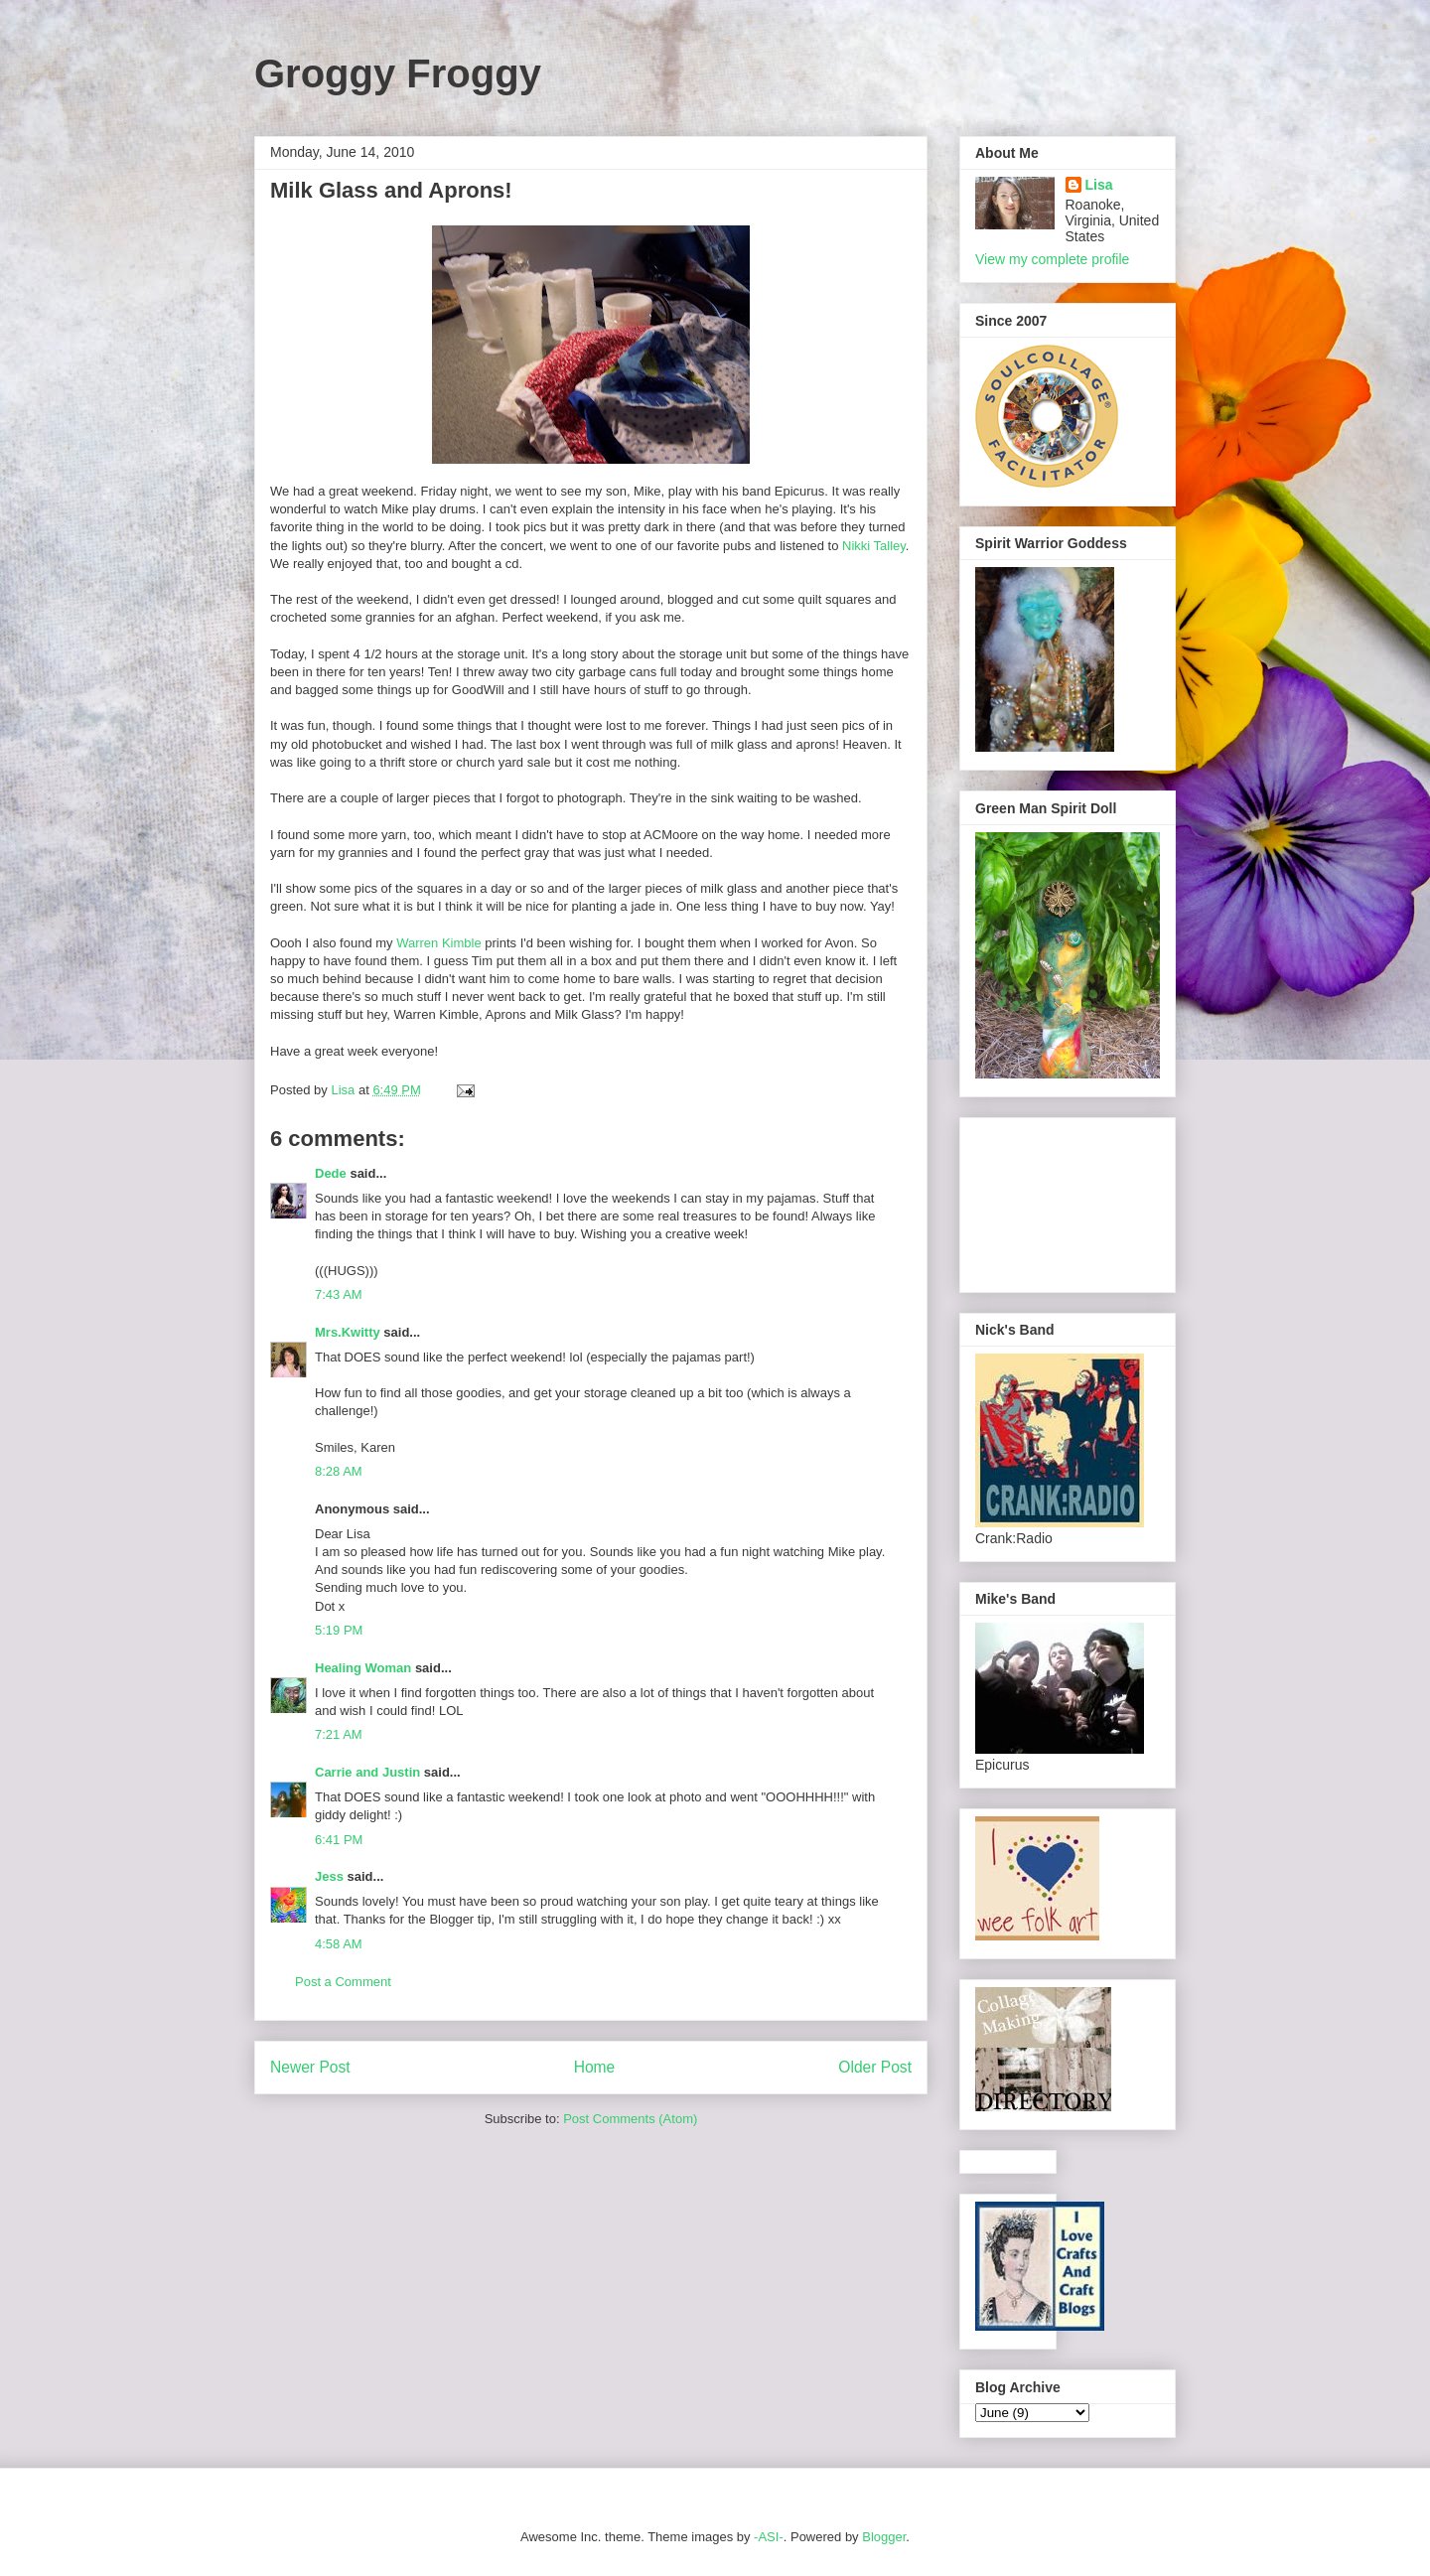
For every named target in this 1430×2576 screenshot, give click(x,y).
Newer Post (310, 2067)
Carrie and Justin (367, 1772)
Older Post (875, 2067)
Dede (331, 1173)
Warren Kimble (438, 942)
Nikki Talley (874, 545)
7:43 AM (338, 1294)
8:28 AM (338, 1471)
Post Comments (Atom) (630, 2118)
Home (595, 2067)
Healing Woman (363, 1667)
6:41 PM (338, 1839)
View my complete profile (1052, 259)
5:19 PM (338, 1630)
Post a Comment (343, 1981)
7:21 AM (338, 1734)
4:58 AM (338, 1943)
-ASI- (769, 2536)
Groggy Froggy (397, 73)
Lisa (1099, 185)
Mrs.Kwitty (347, 1332)
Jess (329, 1876)
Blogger (884, 2536)
